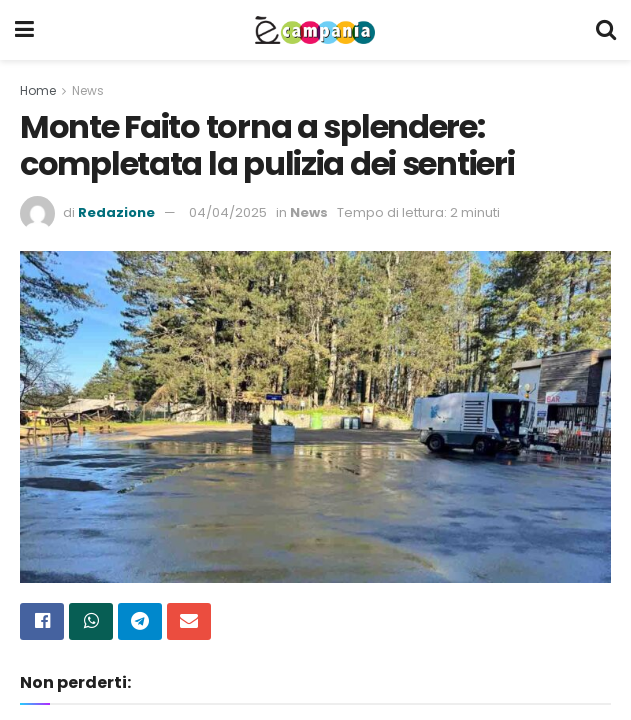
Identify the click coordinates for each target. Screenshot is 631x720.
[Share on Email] (189, 622)
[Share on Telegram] (140, 622)
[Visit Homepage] (315, 30)
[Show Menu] (24, 30)
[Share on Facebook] (42, 622)
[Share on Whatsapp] (91, 622)
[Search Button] (606, 30)
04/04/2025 (228, 212)
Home (38, 90)
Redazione (116, 212)
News (88, 90)
